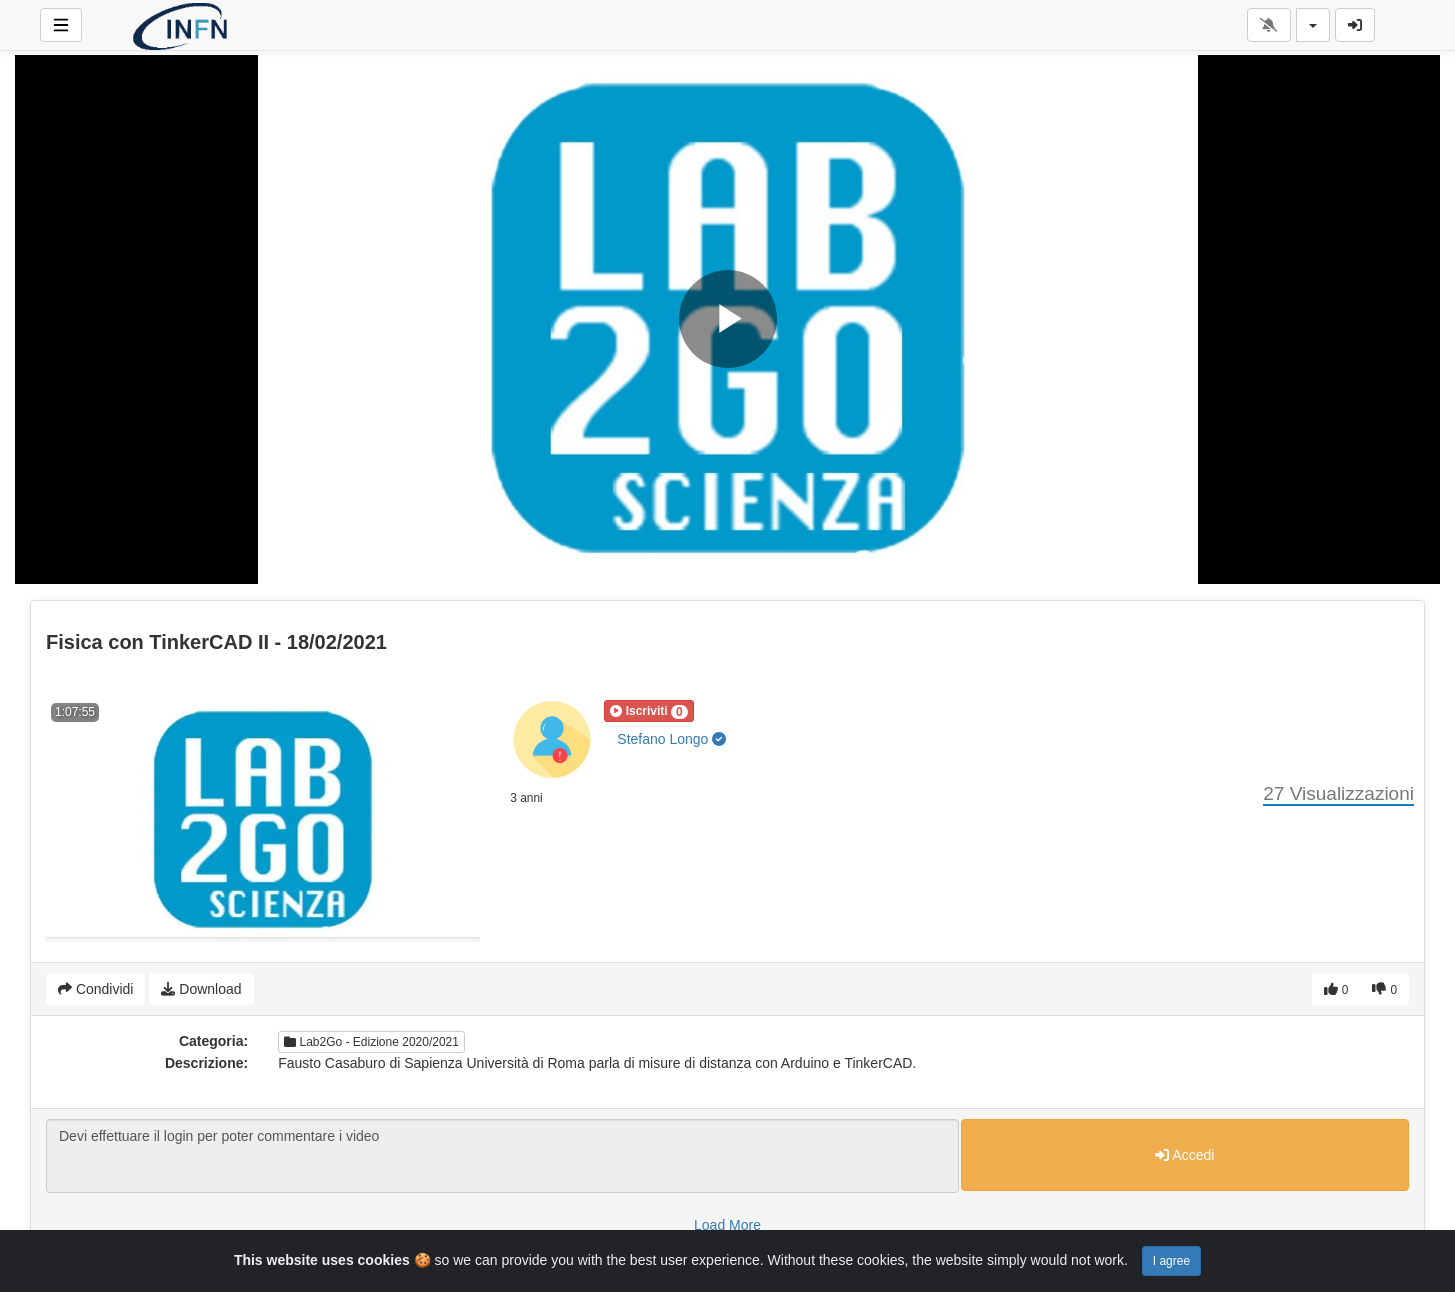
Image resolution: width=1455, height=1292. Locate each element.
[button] (648, 711)
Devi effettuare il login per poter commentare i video (502, 1156)
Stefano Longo (671, 739)
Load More (727, 1225)
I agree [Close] (1171, 1261)
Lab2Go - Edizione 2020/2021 (371, 1042)
